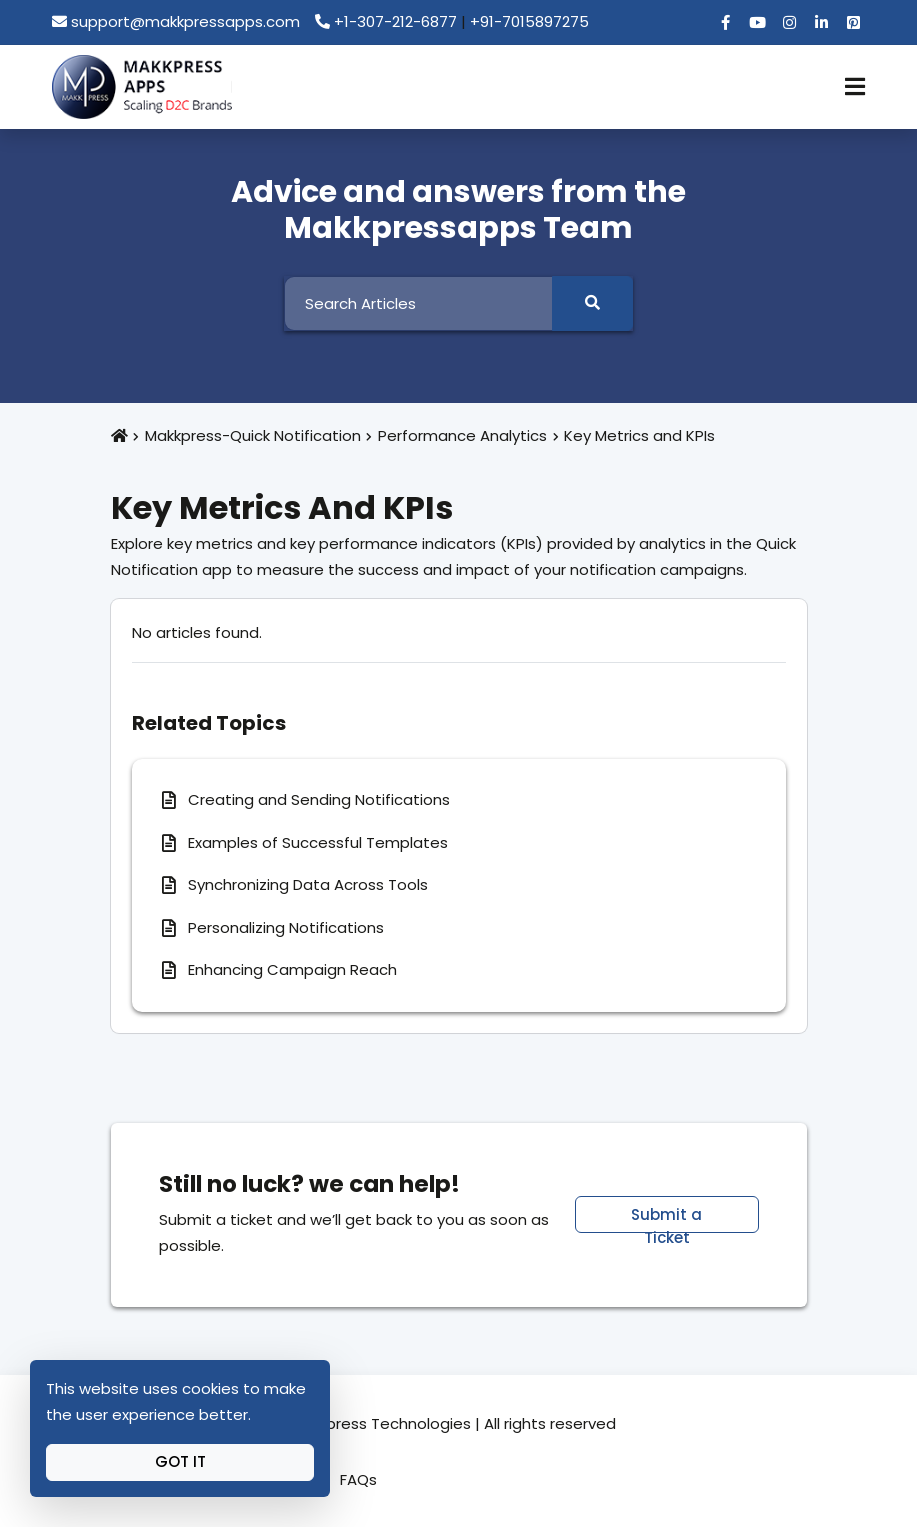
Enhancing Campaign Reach (292, 969)
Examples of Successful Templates (318, 842)
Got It (180, 1461)
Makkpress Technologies (380, 1423)
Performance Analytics (462, 435)
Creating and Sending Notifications (319, 799)
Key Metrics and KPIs (639, 435)
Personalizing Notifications (286, 927)
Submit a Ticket (666, 1218)
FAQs (358, 1479)
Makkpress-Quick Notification (253, 435)
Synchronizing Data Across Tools (308, 884)
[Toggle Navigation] (855, 87)
